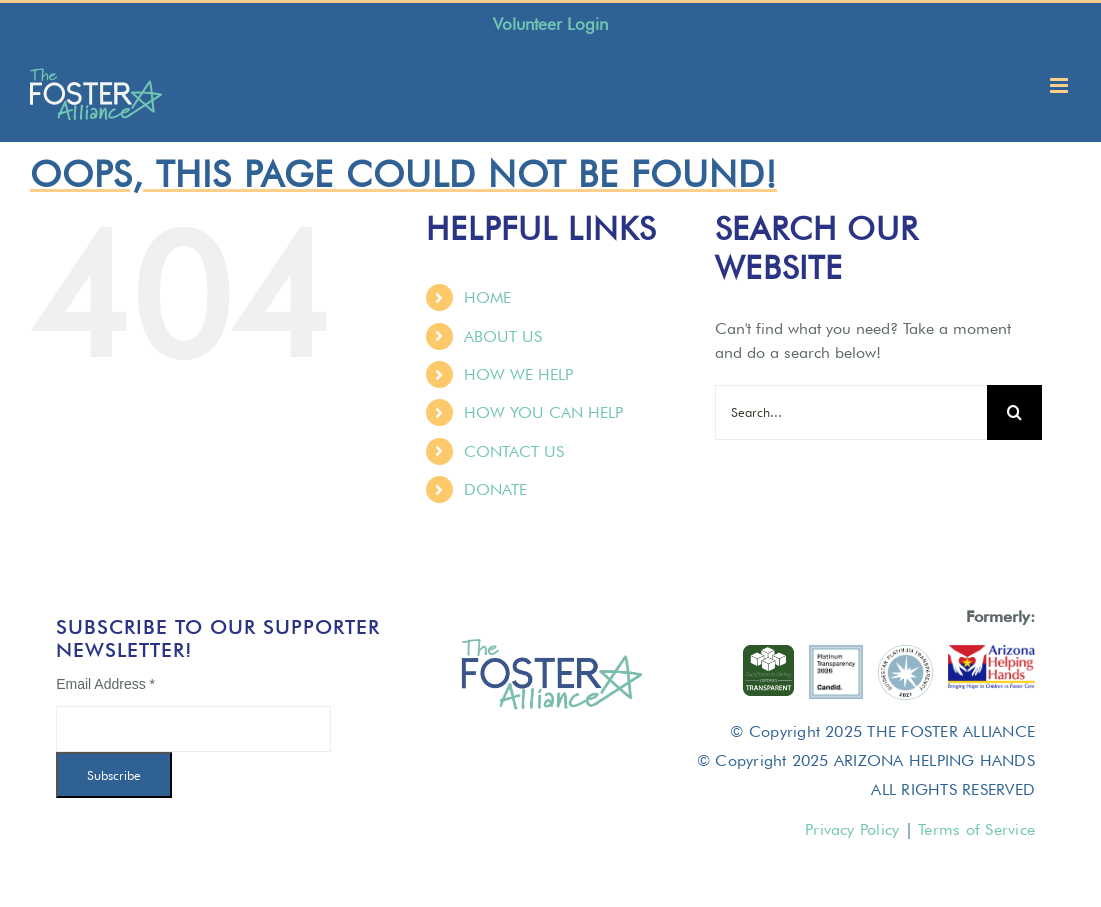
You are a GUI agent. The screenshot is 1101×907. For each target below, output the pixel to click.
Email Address (105, 684)
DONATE (495, 489)
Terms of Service (976, 829)
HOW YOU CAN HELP (543, 412)
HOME (487, 297)
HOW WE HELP (518, 374)
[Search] (1014, 412)
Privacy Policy (852, 829)
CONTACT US (514, 451)
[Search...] (851, 412)
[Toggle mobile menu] (1060, 85)
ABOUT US (503, 336)
